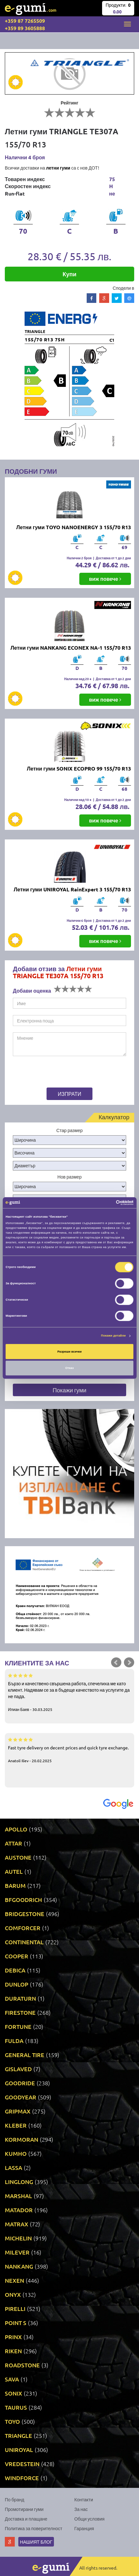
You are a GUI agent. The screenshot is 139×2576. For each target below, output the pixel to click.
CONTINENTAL (24, 1942)
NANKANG (19, 2266)
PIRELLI (15, 2308)
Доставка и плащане (26, 2519)
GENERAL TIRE (24, 2054)
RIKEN (13, 2351)
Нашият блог (36, 2542)
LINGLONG (19, 2181)
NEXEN (14, 2280)
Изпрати (69, 1093)
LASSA (13, 2167)
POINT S (15, 2322)
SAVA (12, 2379)
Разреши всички (69, 1351)
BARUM (15, 1885)
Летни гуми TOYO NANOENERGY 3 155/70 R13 (73, 527)
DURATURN (20, 1998)
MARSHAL (18, 2195)
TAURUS (16, 2407)
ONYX (13, 2294)
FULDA (14, 2040)
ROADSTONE (22, 2365)
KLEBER (16, 2125)
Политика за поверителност (33, 2528)
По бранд (14, 2499)
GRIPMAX (17, 2111)
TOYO (12, 2421)
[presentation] (53, 1073)
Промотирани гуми (24, 2509)
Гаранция (84, 2528)
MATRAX (16, 2224)
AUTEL (14, 1871)
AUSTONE (18, 1857)
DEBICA (15, 1970)
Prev (116, 1662)
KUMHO (16, 2153)
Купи (69, 274)
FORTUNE (18, 2026)
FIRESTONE (20, 2012)
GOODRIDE (20, 2083)
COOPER (16, 1956)
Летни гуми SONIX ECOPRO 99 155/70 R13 (79, 768)
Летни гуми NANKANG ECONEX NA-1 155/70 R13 (71, 647)
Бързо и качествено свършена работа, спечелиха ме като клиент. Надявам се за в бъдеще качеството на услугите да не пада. (69, 1692)
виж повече (105, 578)
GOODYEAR (20, 2097)
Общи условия (89, 2519)
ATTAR (13, 1843)
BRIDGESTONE (24, 1913)
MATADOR (19, 2209)
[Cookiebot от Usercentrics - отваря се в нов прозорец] (105, 1202)
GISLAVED (18, 2068)
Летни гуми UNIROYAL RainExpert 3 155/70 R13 (72, 889)
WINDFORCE (22, 2477)
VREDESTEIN (22, 2463)
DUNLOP (16, 1984)
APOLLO (16, 1829)
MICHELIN (18, 2238)
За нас (81, 2509)
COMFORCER (22, 1927)
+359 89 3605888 (25, 28)
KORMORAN (21, 2139)
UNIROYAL (19, 2449)
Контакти (83, 2499)
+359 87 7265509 (25, 20)
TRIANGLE (18, 2435)
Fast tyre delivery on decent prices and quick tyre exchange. (69, 1749)
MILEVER (17, 2252)
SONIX (13, 2393)
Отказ (69, 1368)
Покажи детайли (113, 1336)
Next (129, 1662)
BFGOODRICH (23, 1899)
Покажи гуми (69, 1390)
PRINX (13, 2336)
